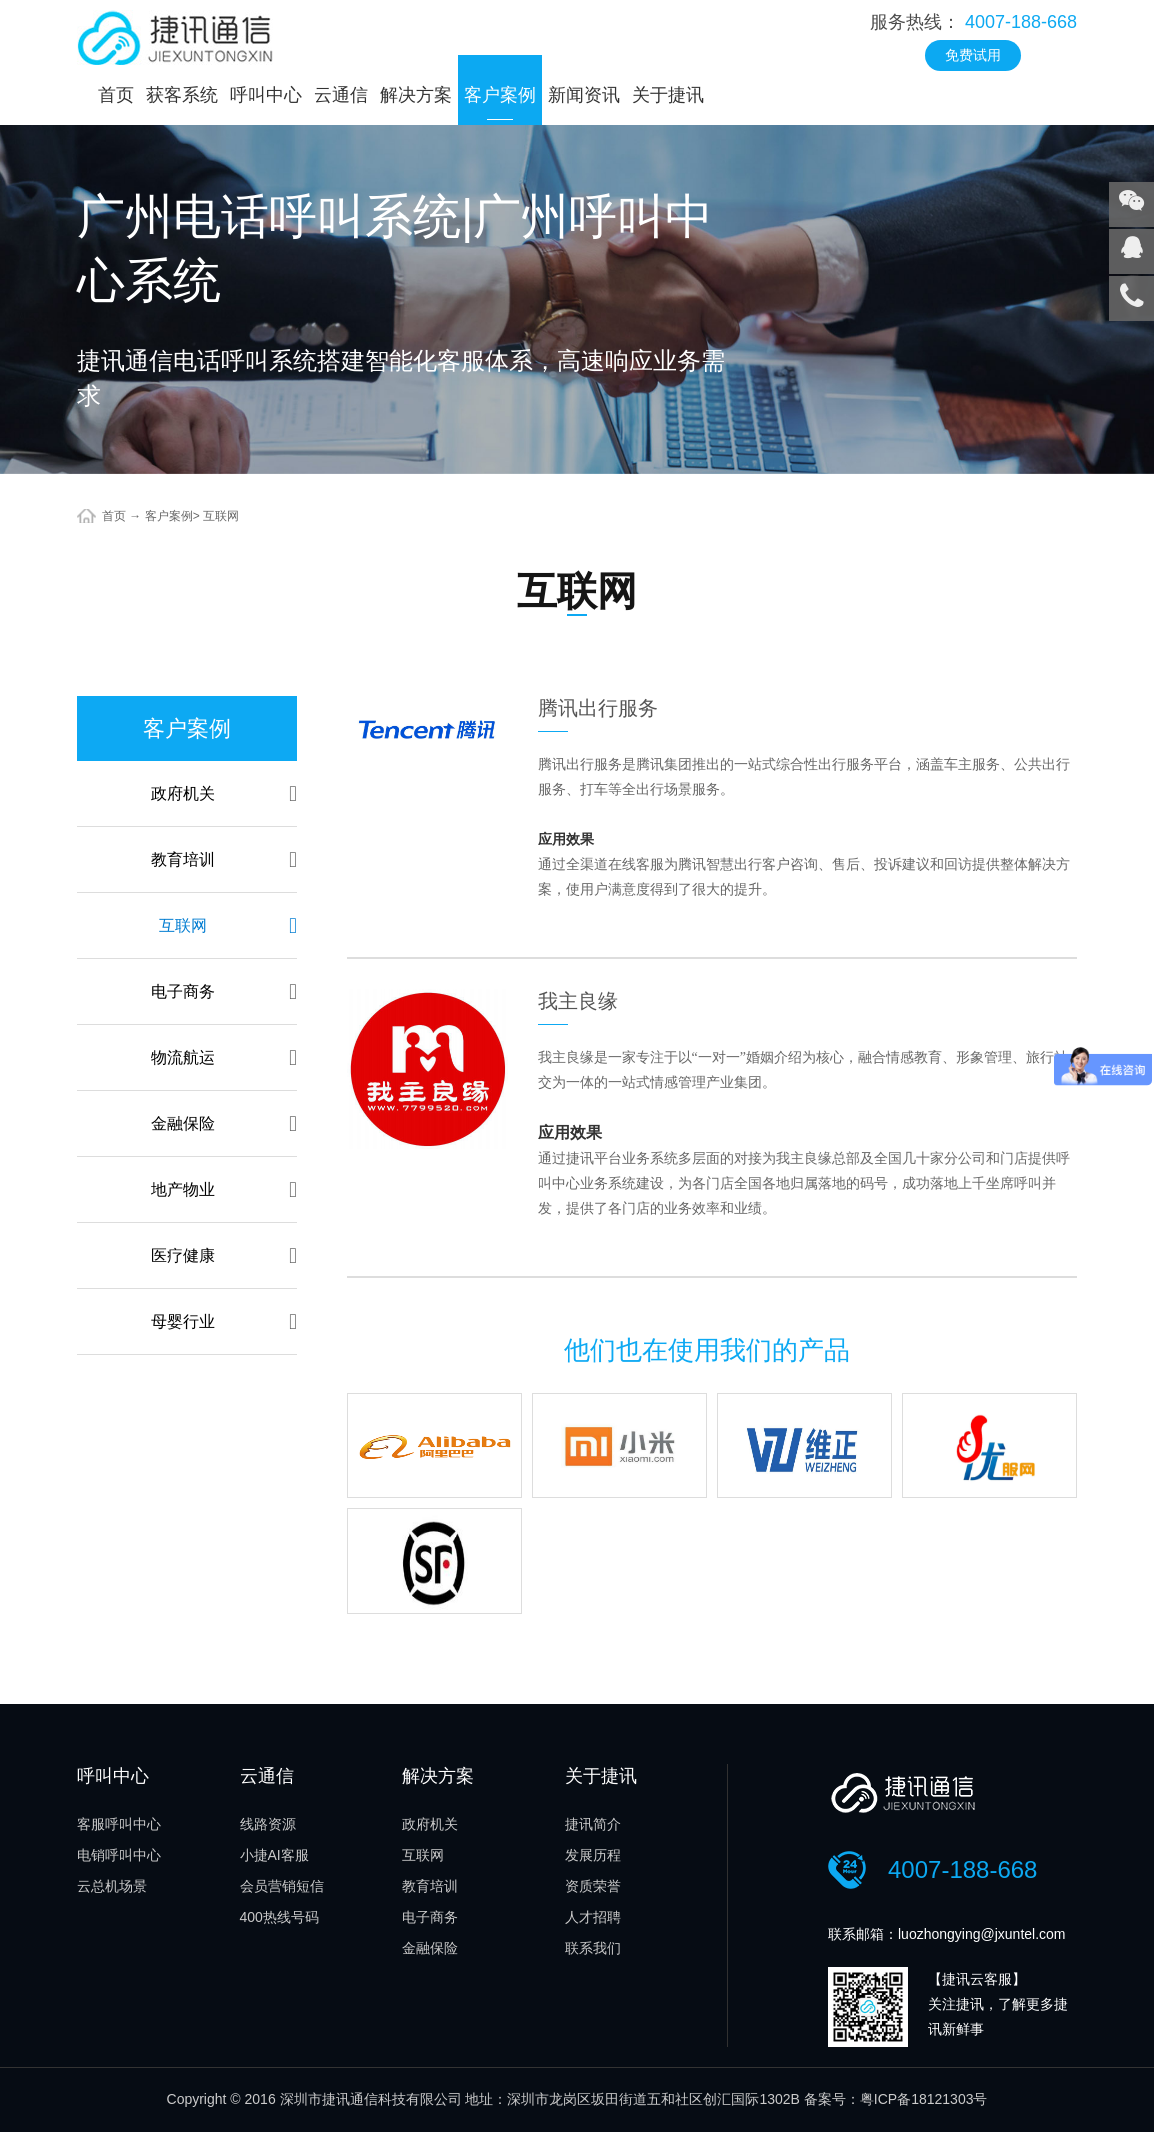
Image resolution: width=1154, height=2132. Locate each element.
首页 (116, 95)
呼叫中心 (266, 95)
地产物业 (224, 1189)
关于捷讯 (668, 95)
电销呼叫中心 (119, 1855)
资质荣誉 (593, 1886)
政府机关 (224, 793)
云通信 (341, 95)
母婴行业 (224, 1321)
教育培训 (224, 859)
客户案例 (500, 95)
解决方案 (416, 95)
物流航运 (224, 1057)
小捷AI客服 (274, 1855)
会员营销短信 (282, 1886)
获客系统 (182, 95)
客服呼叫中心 (119, 1824)
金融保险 (224, 1123)
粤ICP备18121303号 (924, 2099)
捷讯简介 (593, 1824)
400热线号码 (279, 1917)
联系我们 (593, 1948)
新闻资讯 (584, 95)
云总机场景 (112, 1886)
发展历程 (593, 1855)
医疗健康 (224, 1255)
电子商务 (224, 991)
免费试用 (973, 55)
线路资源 (268, 1824)
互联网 (221, 516)
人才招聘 (593, 1917)
